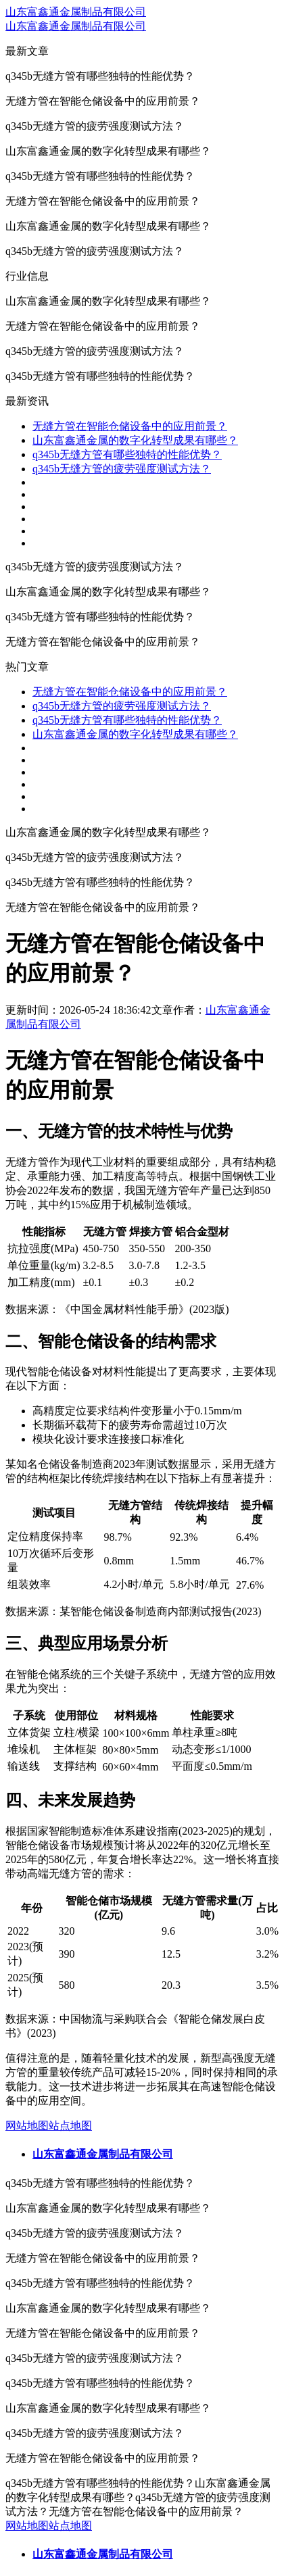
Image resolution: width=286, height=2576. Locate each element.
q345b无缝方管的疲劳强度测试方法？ (121, 468)
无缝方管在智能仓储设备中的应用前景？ (129, 426)
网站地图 (27, 2125)
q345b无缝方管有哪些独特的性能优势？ (127, 454)
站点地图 (70, 2125)
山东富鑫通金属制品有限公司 (75, 12)
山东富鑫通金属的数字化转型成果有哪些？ (135, 440)
